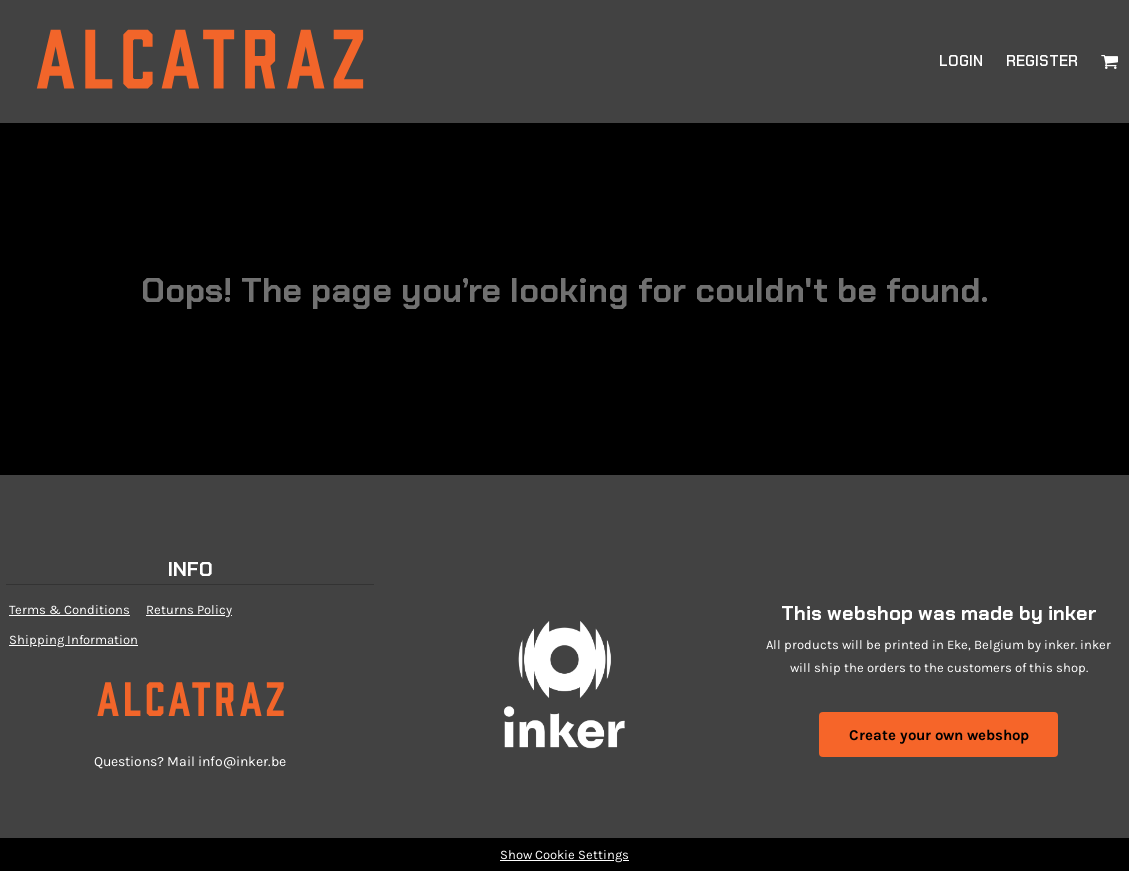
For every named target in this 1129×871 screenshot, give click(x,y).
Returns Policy (189, 609)
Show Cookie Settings (564, 854)
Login (961, 61)
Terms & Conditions (69, 609)
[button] (1110, 61)
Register (1042, 61)
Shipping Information (73, 639)
